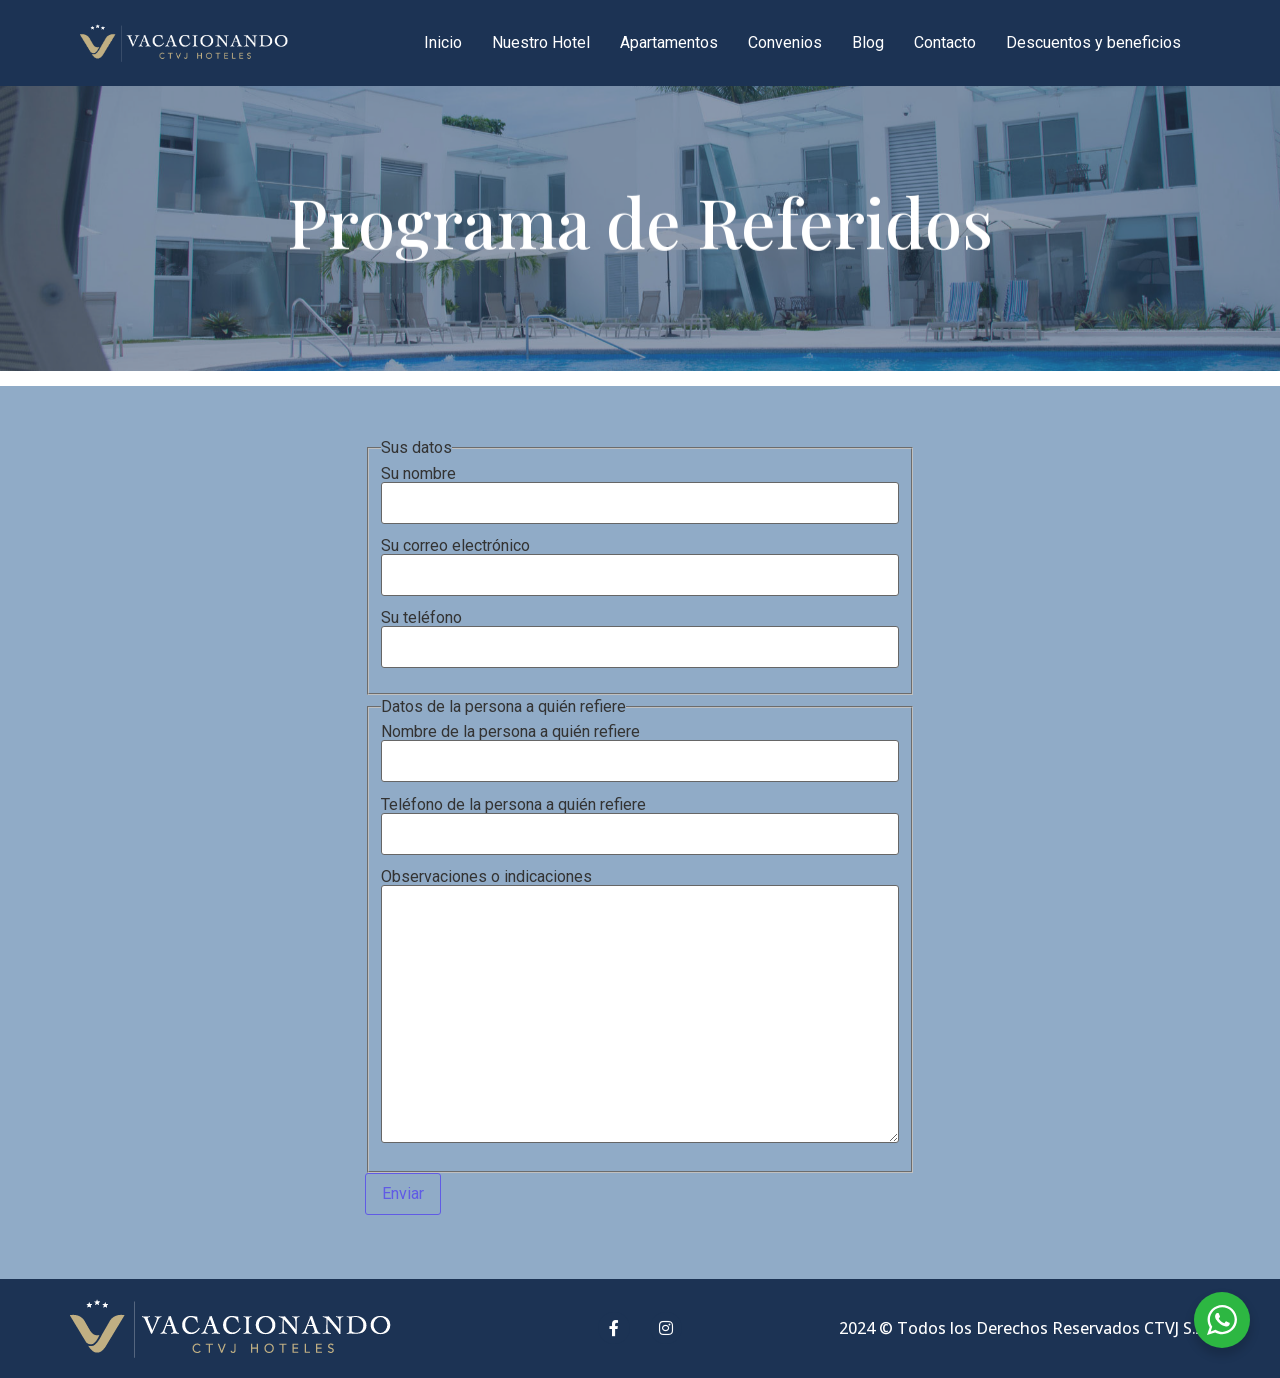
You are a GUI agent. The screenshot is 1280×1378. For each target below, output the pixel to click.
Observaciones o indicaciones (640, 1007)
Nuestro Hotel (541, 42)
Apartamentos (669, 42)
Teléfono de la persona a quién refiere (640, 820)
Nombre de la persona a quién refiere (640, 747)
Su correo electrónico (640, 561)
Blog (868, 42)
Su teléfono (640, 633)
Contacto (945, 42)
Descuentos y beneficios (1093, 42)
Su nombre (640, 489)
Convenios (785, 42)
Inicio (443, 42)
